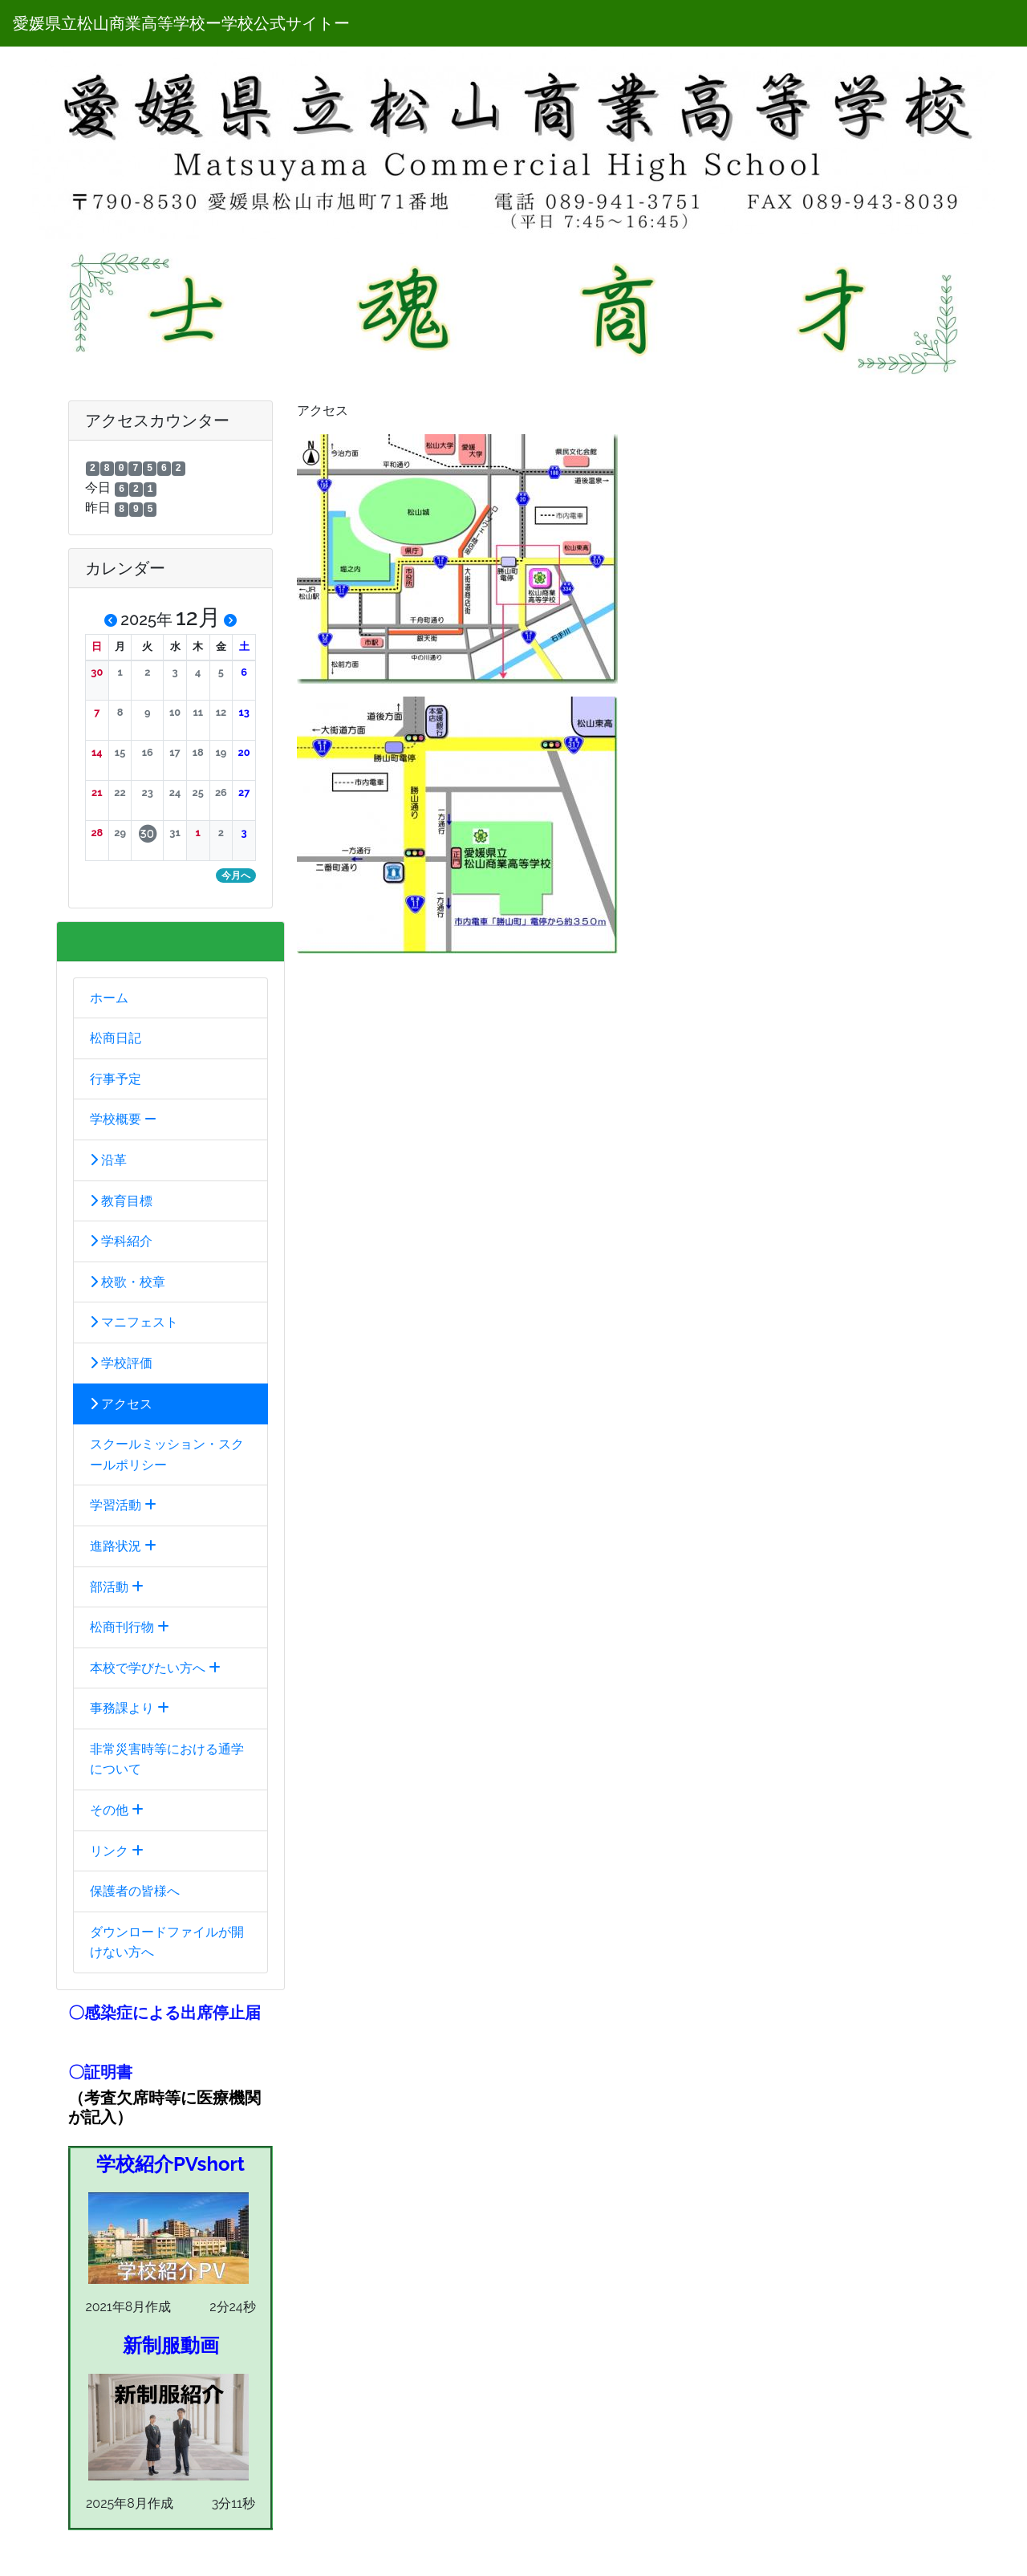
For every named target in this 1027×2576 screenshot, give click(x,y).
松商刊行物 (129, 1627)
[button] (97, 672)
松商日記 (115, 1038)
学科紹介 (121, 1241)
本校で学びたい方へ (155, 1668)
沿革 (108, 1160)
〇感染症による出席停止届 (164, 2012)
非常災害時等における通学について (167, 1759)
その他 (117, 1810)
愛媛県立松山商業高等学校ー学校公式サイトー (181, 23)
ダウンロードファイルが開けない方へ (167, 1942)
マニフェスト (134, 1322)
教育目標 (121, 1201)
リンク (117, 1851)
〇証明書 (100, 2072)
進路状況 (123, 1546)
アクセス (121, 1404)
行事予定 (115, 1079)
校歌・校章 (127, 1282)
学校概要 (123, 1119)
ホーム (109, 998)
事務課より (129, 1708)
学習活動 (123, 1505)
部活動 (117, 1587)
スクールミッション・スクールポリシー (167, 1454)
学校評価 (121, 1363)
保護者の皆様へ (135, 1891)
